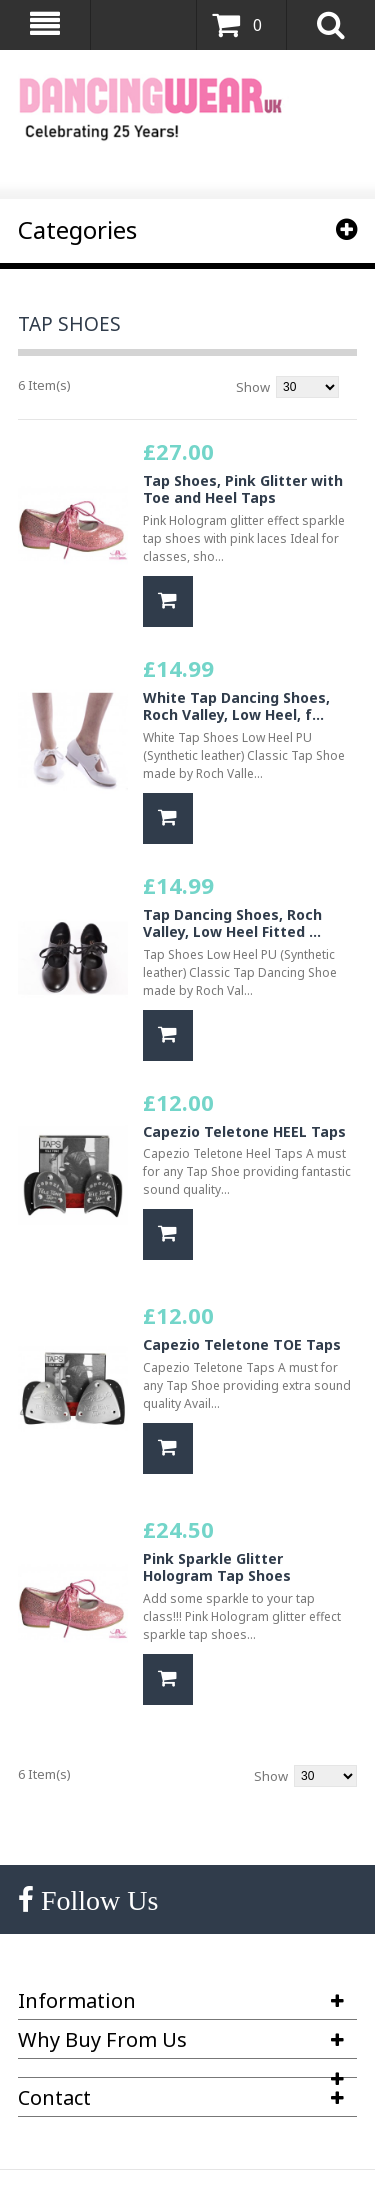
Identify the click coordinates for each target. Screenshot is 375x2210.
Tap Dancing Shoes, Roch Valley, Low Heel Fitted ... (232, 923)
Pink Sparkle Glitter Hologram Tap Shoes (217, 1567)
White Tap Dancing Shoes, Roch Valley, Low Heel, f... (236, 706)
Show (253, 387)
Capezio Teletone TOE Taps (242, 1344)
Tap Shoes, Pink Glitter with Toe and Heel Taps (243, 489)
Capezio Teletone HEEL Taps (244, 1131)
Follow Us (96, 1900)
